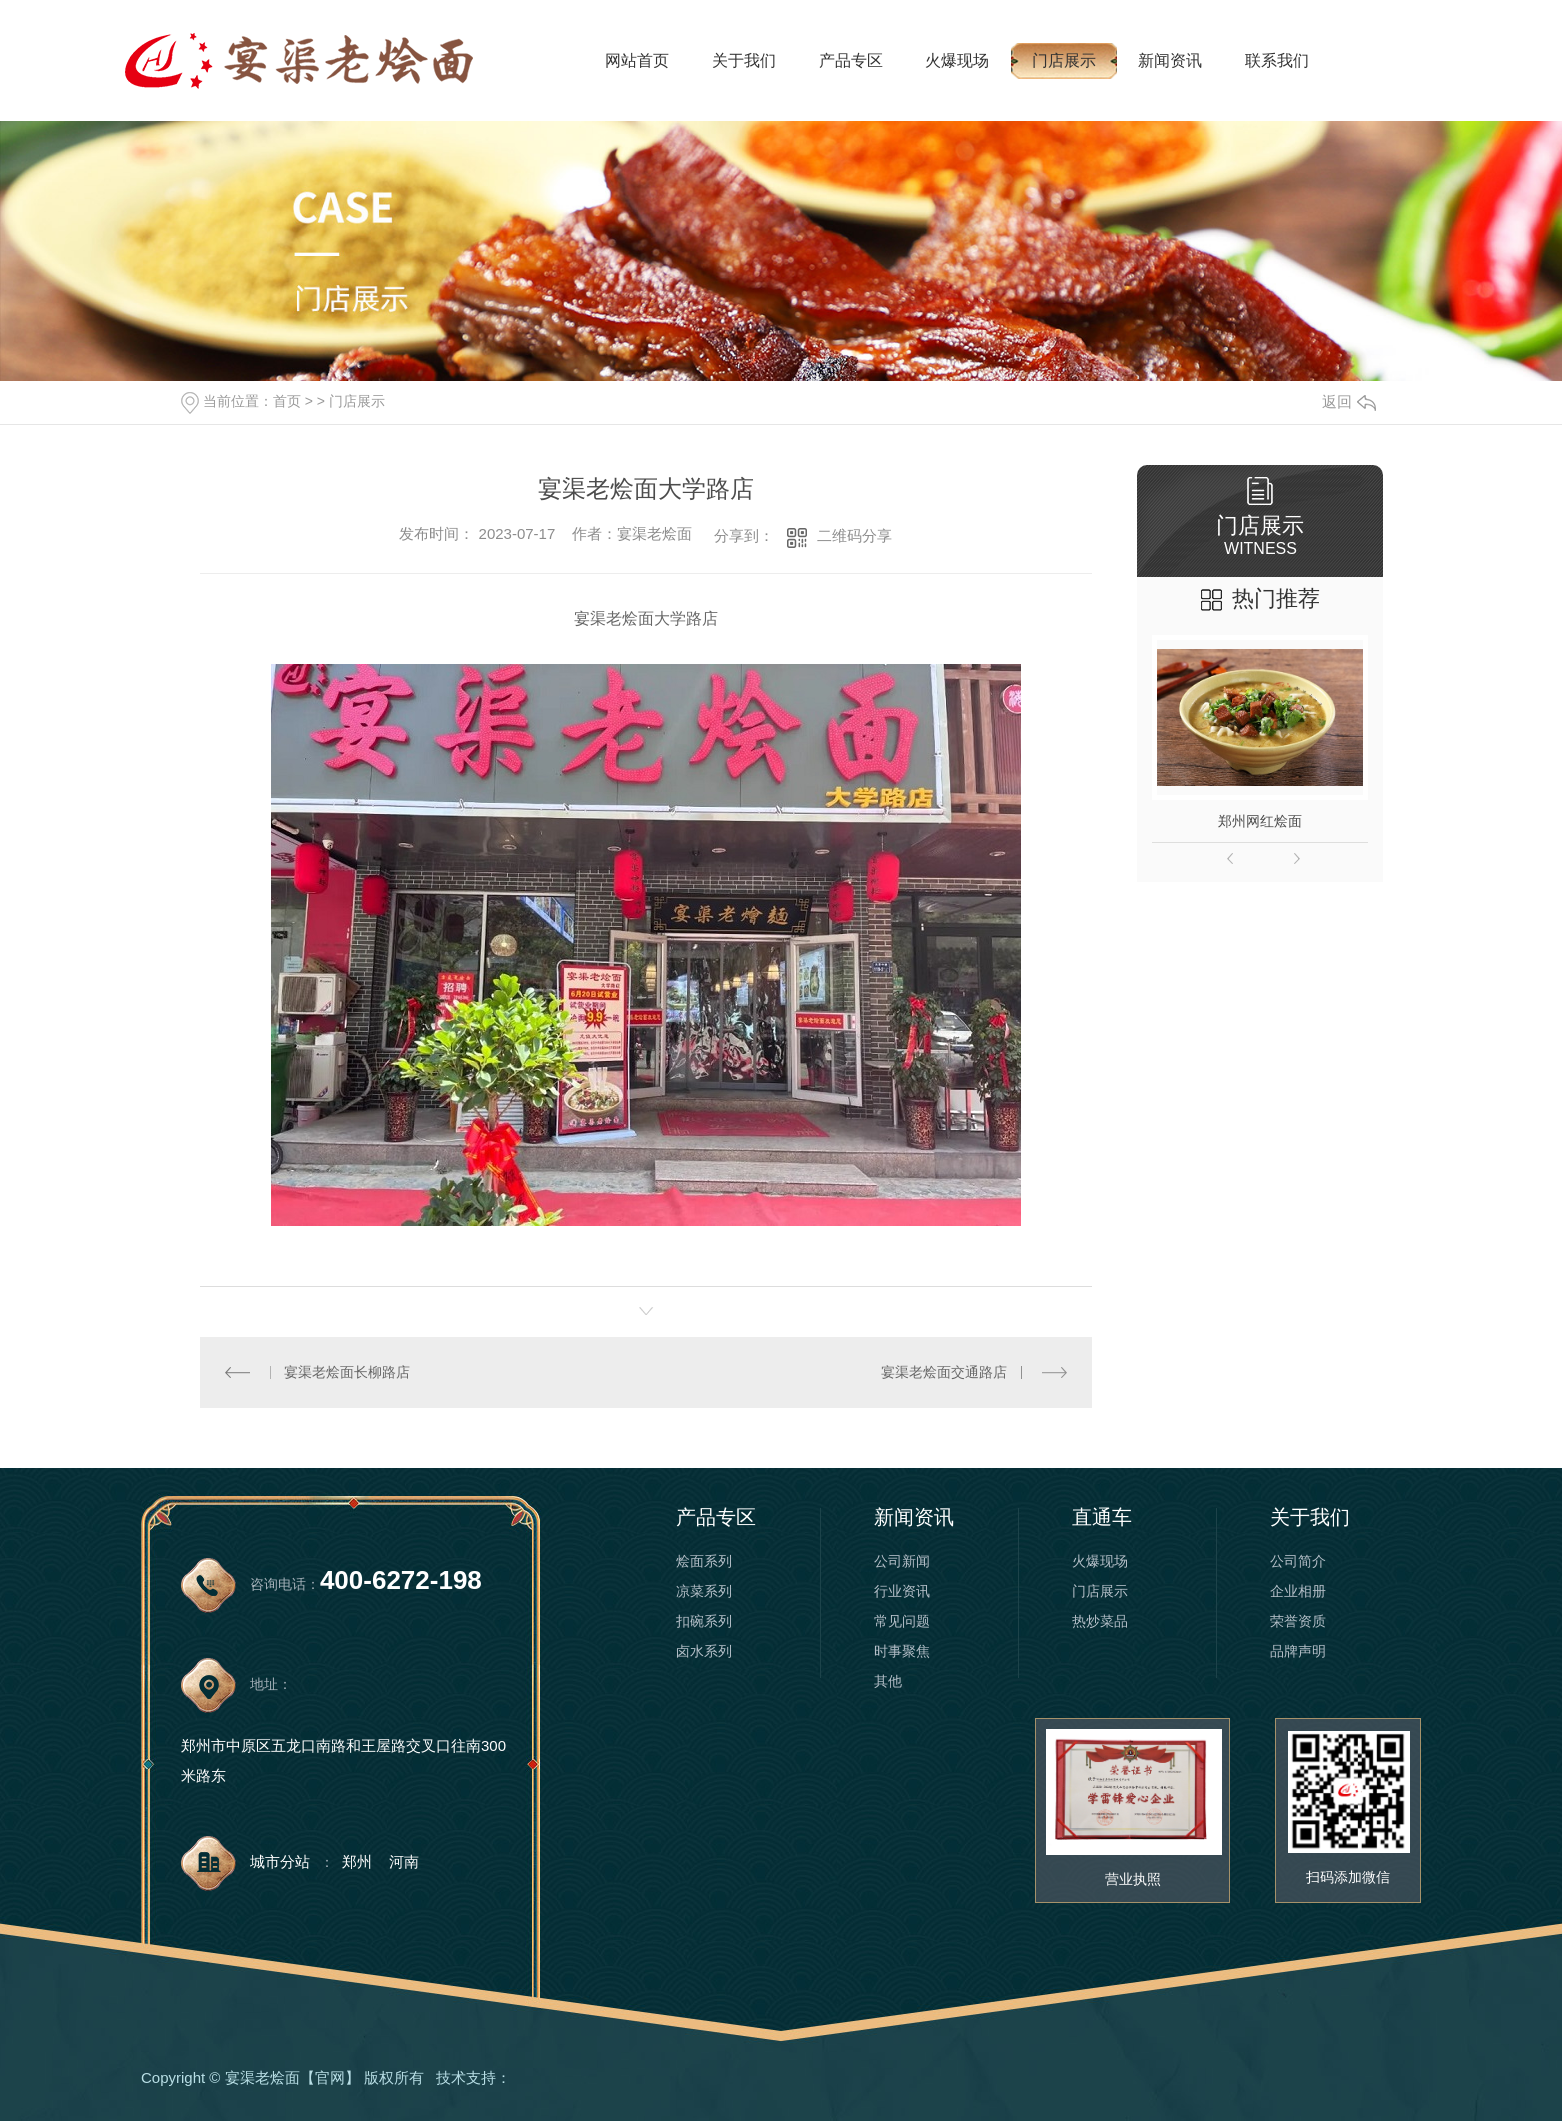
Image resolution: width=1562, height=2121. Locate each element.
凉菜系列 (704, 1591)
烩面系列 (704, 1561)
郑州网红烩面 (1260, 821)
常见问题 (902, 1621)
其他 (888, 1681)
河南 (404, 1861)
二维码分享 (854, 535)
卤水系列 (704, 1651)
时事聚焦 (902, 1651)
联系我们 (1277, 60)
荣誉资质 (1298, 1621)
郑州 (357, 1861)
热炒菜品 (1100, 1621)
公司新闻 (902, 1561)
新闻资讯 (1170, 60)
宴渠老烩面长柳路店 (347, 1372)
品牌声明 (1298, 1651)
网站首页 (637, 60)
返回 (1349, 401)
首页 (287, 401)
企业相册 (1298, 1591)
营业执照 (1133, 1879)
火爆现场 (957, 60)
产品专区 (851, 60)
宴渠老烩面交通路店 (944, 1372)
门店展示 (1064, 60)
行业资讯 (902, 1591)
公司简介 (1298, 1561)
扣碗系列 (704, 1621)
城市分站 (280, 1861)
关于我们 (744, 60)
